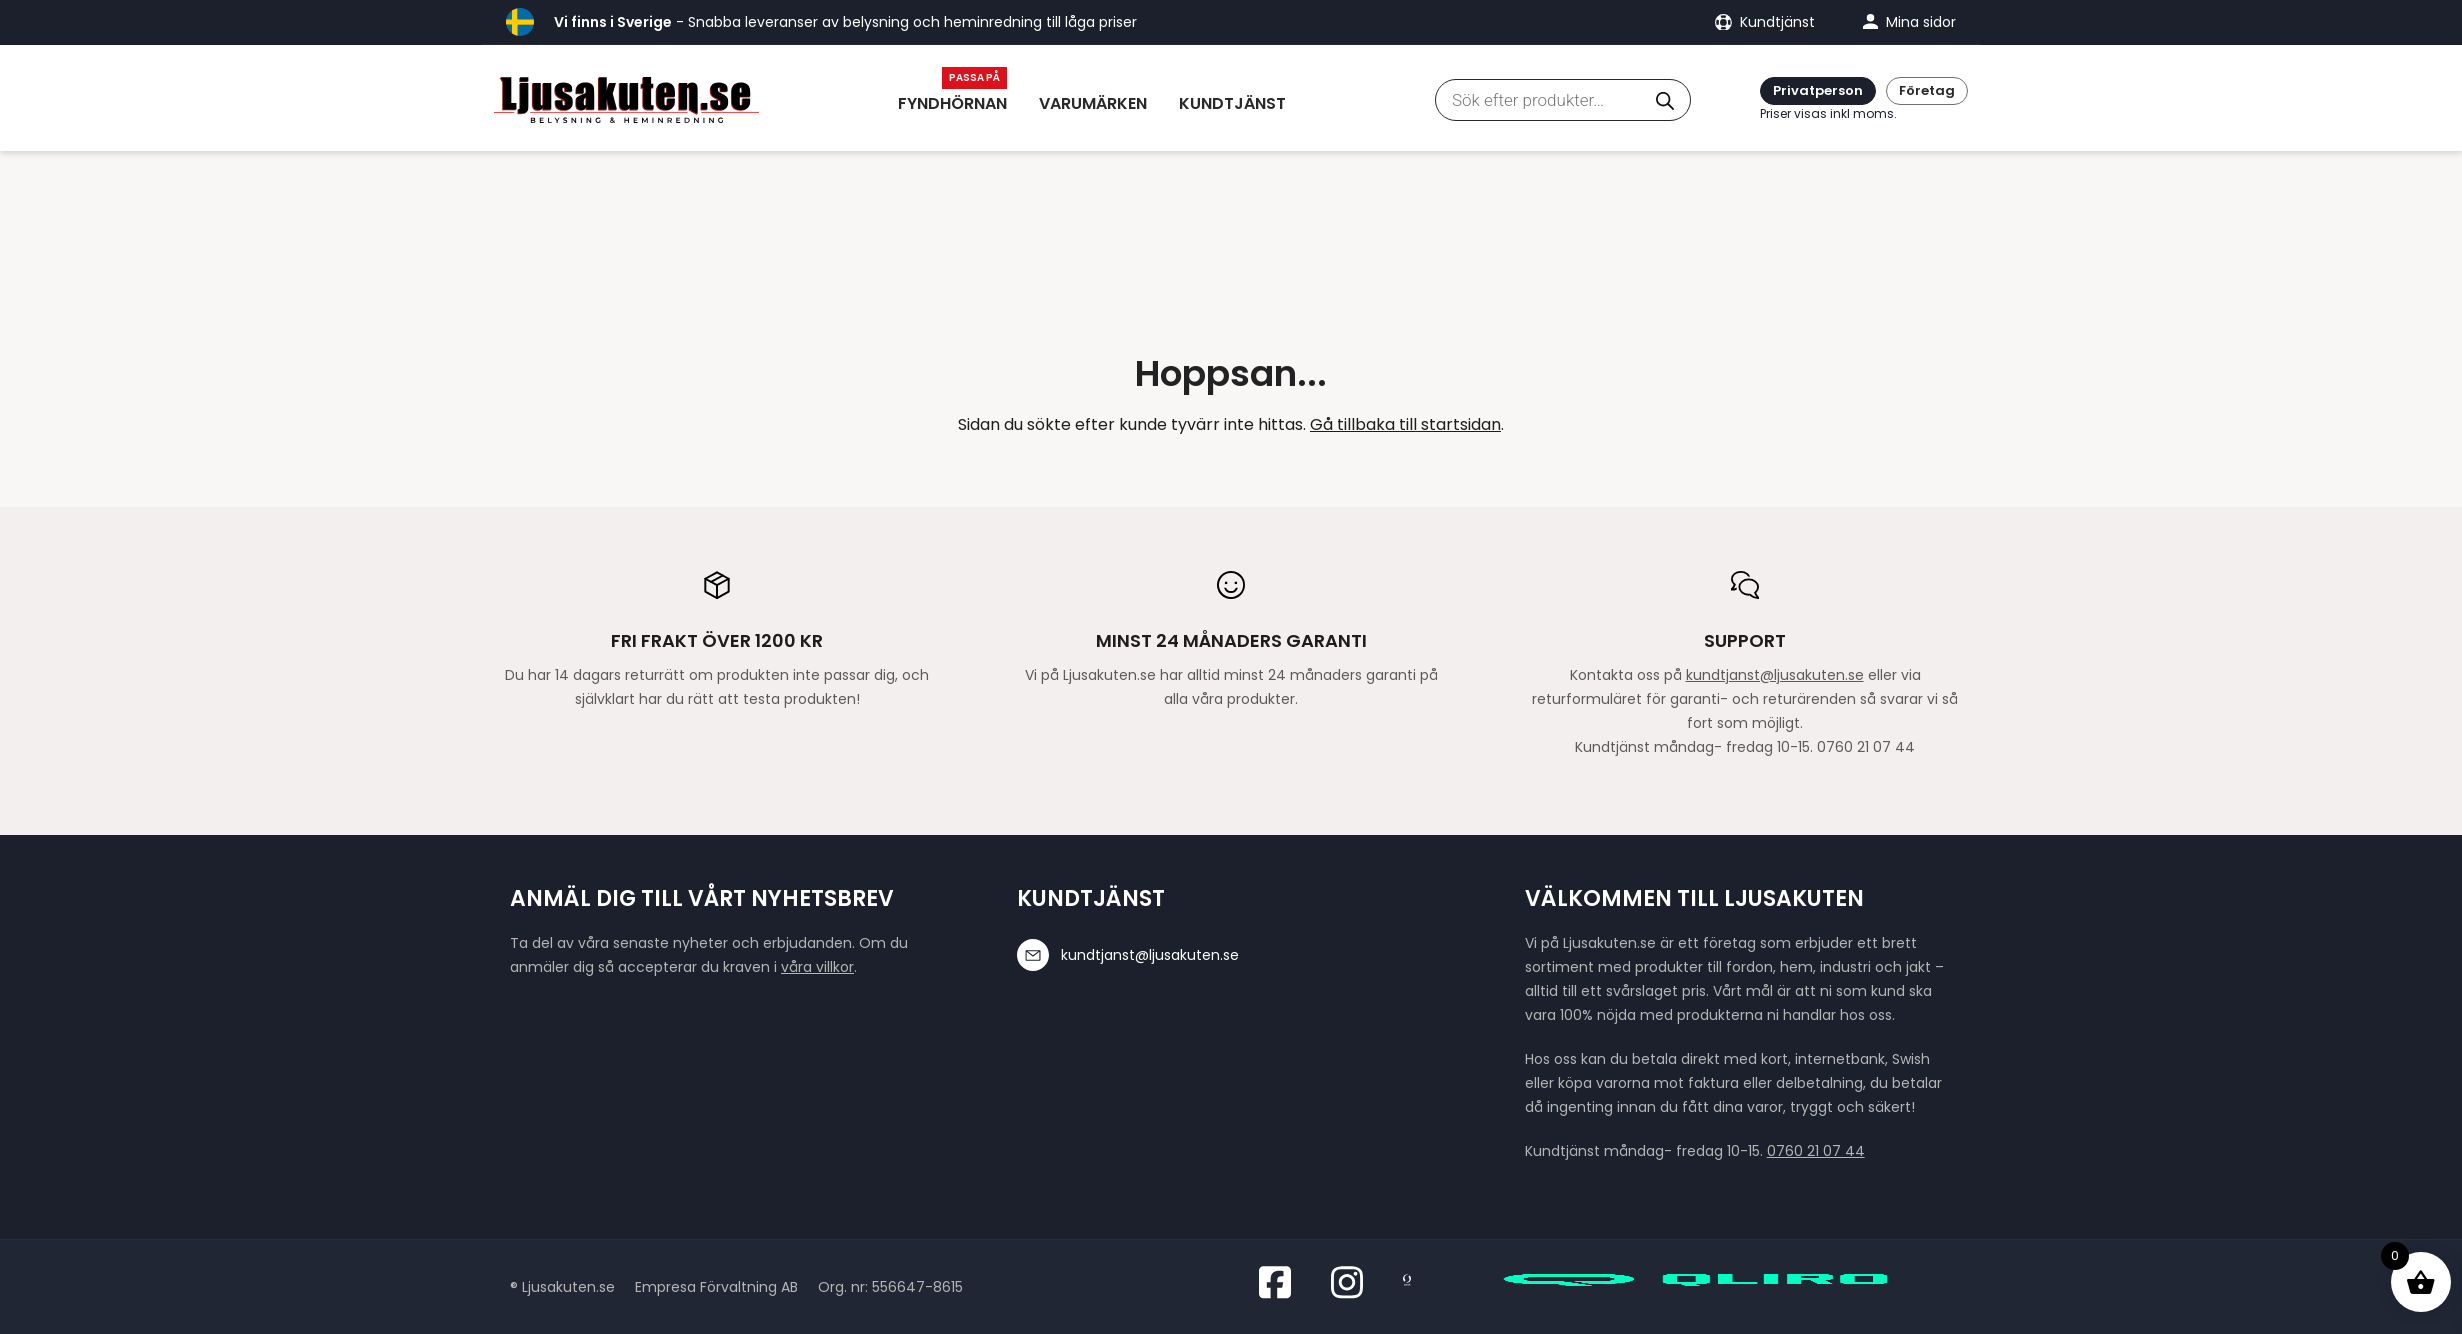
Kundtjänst (1232, 103)
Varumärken (1093, 103)
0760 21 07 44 (1816, 1151)
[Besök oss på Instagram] (1353, 1282)
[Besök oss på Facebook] (1281, 1282)
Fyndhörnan (952, 103)
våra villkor (817, 967)
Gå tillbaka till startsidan (1405, 424)
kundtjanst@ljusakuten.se (1775, 675)
